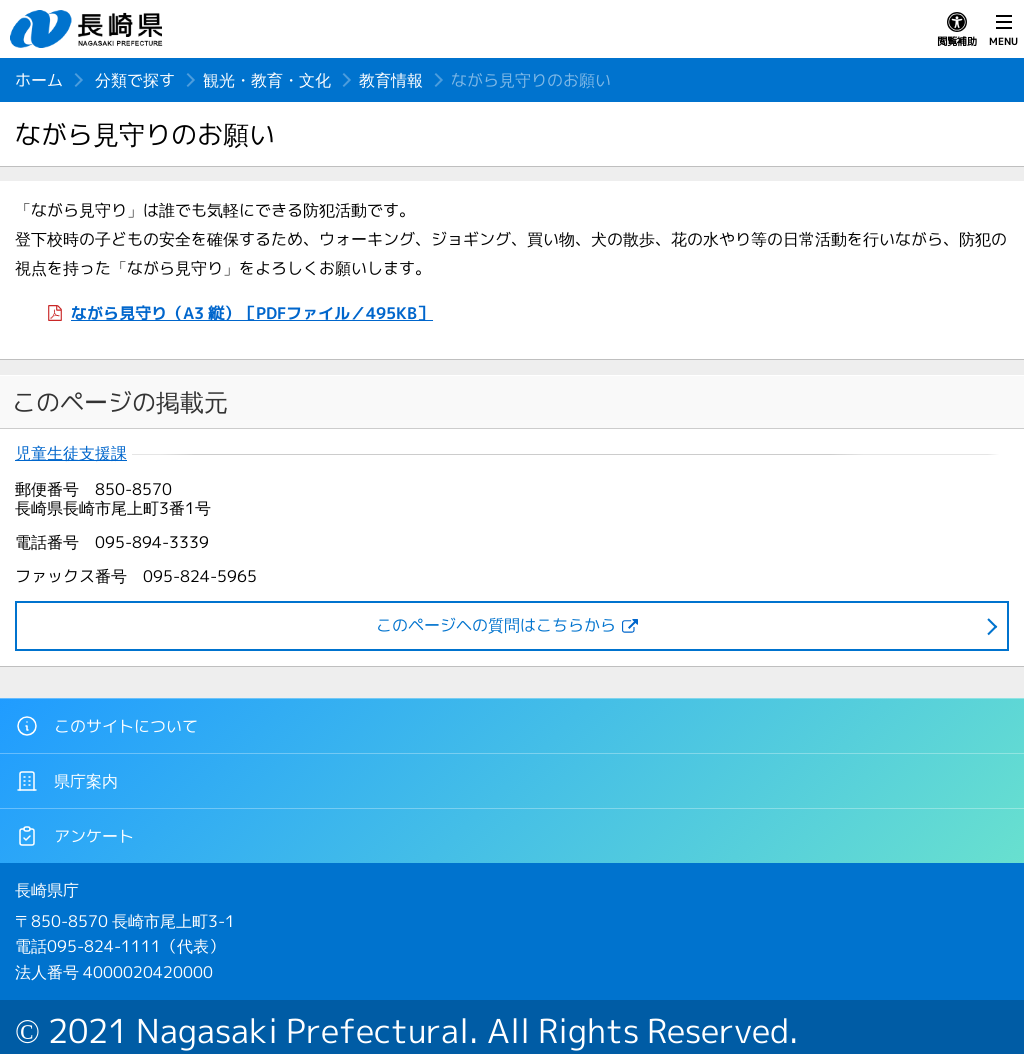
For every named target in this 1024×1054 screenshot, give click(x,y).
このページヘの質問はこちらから (496, 625)
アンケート (74, 836)
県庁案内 (66, 781)
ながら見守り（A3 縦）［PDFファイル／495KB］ (252, 313)
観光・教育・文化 (267, 80)
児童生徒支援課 (71, 453)
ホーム (39, 80)
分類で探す (135, 80)
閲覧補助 (957, 30)
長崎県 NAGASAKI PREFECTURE (89, 29)
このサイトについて (106, 726)
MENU (1003, 30)
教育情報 (391, 80)
